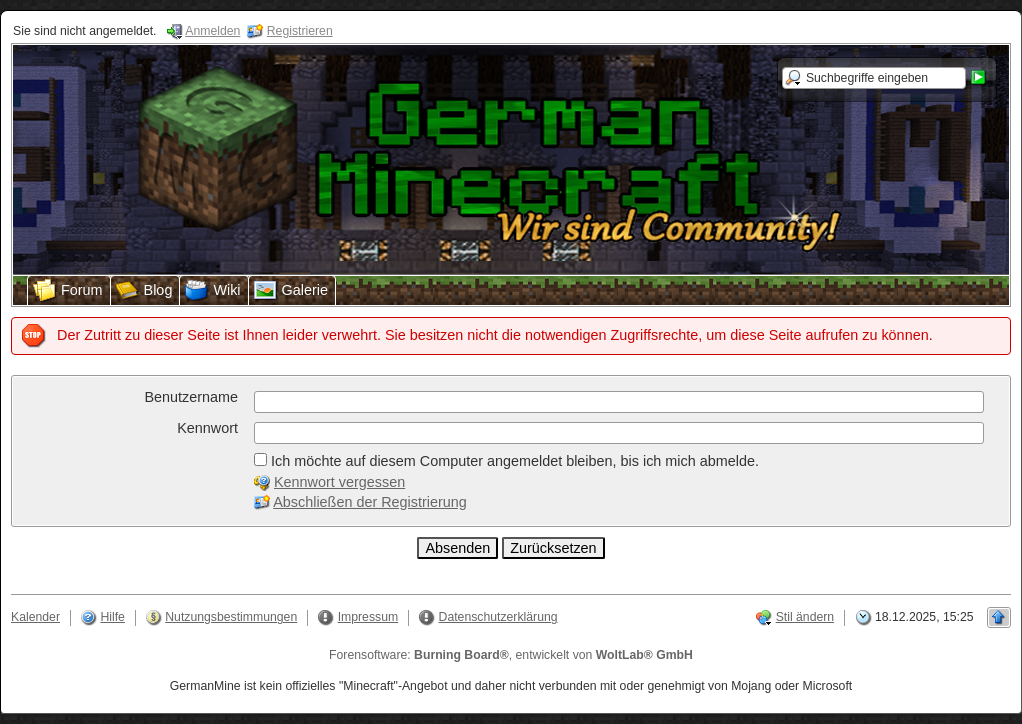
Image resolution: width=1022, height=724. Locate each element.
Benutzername (191, 397)
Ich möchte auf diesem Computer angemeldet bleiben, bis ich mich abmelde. (506, 461)
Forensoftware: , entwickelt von (511, 655)
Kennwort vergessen (339, 482)
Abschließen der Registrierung (370, 502)
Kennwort (207, 428)
